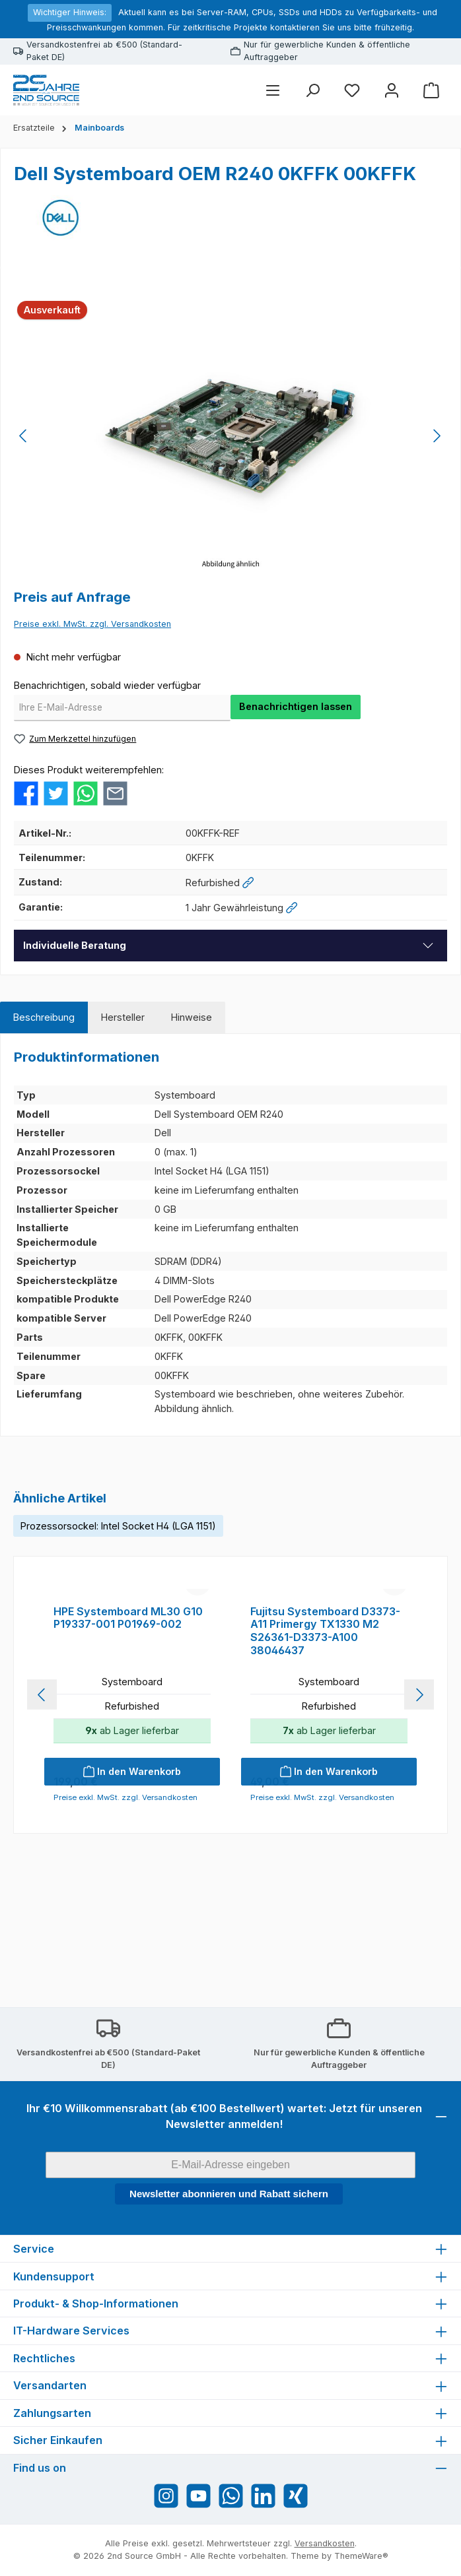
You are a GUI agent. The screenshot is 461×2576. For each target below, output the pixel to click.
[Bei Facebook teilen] (26, 792)
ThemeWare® (361, 2556)
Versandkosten (325, 2543)
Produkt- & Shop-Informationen (95, 2303)
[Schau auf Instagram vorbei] (166, 2496)
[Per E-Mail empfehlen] (115, 792)
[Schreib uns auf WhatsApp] (231, 2496)
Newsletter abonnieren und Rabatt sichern (228, 2193)
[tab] (44, 1017)
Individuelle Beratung (74, 945)
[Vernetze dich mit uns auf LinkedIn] (263, 2496)
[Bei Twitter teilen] (56, 792)
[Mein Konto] (391, 90)
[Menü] (272, 90)
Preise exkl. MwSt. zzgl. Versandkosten (92, 624)
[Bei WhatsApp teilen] (85, 792)
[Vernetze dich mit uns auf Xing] (295, 2496)
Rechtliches (44, 2358)
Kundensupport (53, 2276)
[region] (230, 436)
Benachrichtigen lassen (295, 706)
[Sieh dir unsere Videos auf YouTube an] (198, 2496)
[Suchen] (312, 90)
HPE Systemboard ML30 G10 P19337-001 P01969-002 (128, 1750)
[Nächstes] (436, 435)
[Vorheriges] (24, 435)
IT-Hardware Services (71, 2331)
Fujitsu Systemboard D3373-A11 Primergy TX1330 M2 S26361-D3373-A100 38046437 (325, 1763)
